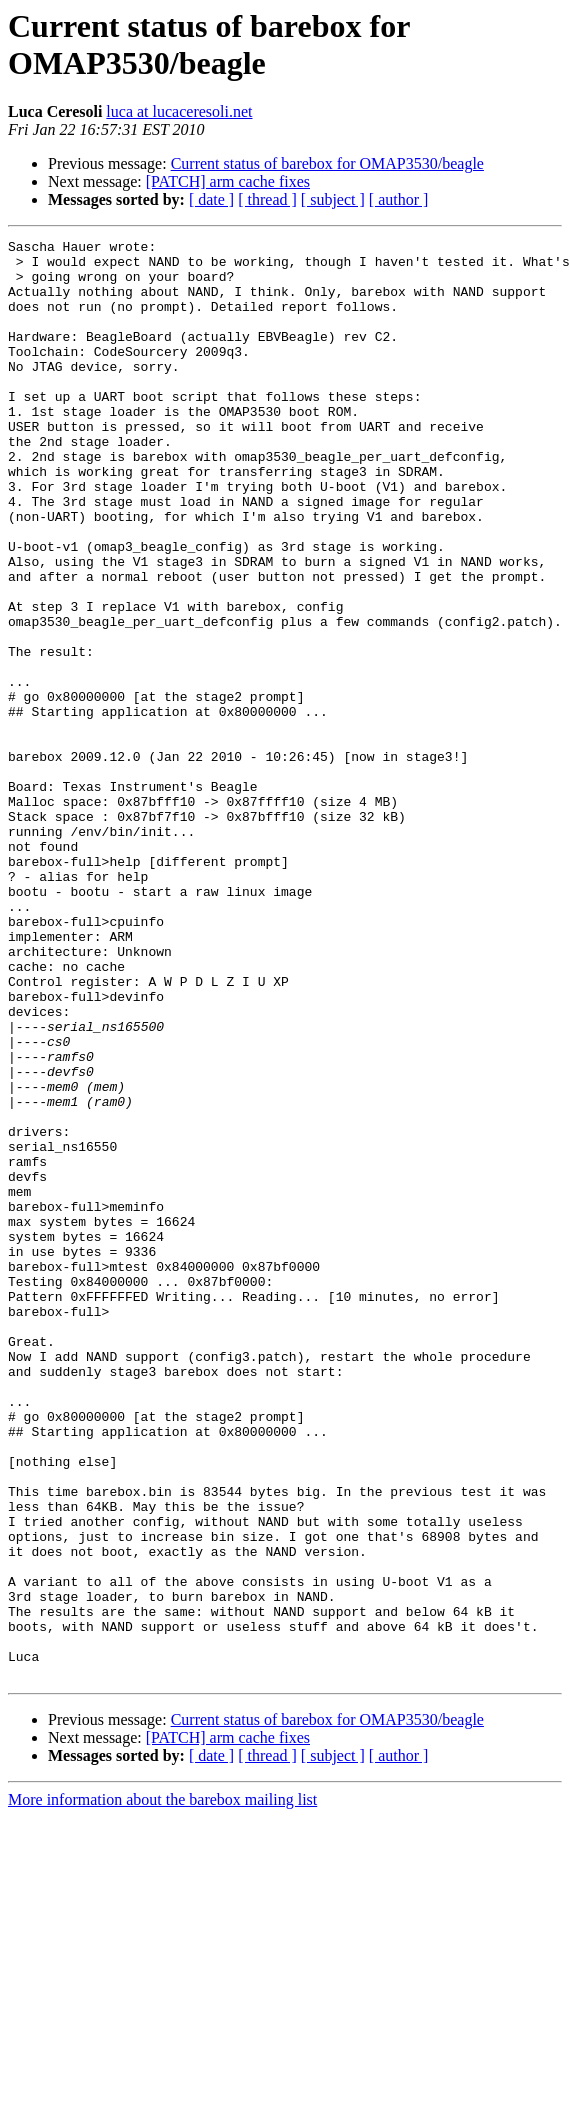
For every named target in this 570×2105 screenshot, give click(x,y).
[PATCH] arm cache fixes (228, 181)
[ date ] (211, 199)
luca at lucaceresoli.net (179, 111)
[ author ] (399, 199)
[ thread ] (267, 199)
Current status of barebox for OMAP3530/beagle (327, 163)
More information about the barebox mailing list (162, 2087)
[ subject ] (333, 199)
